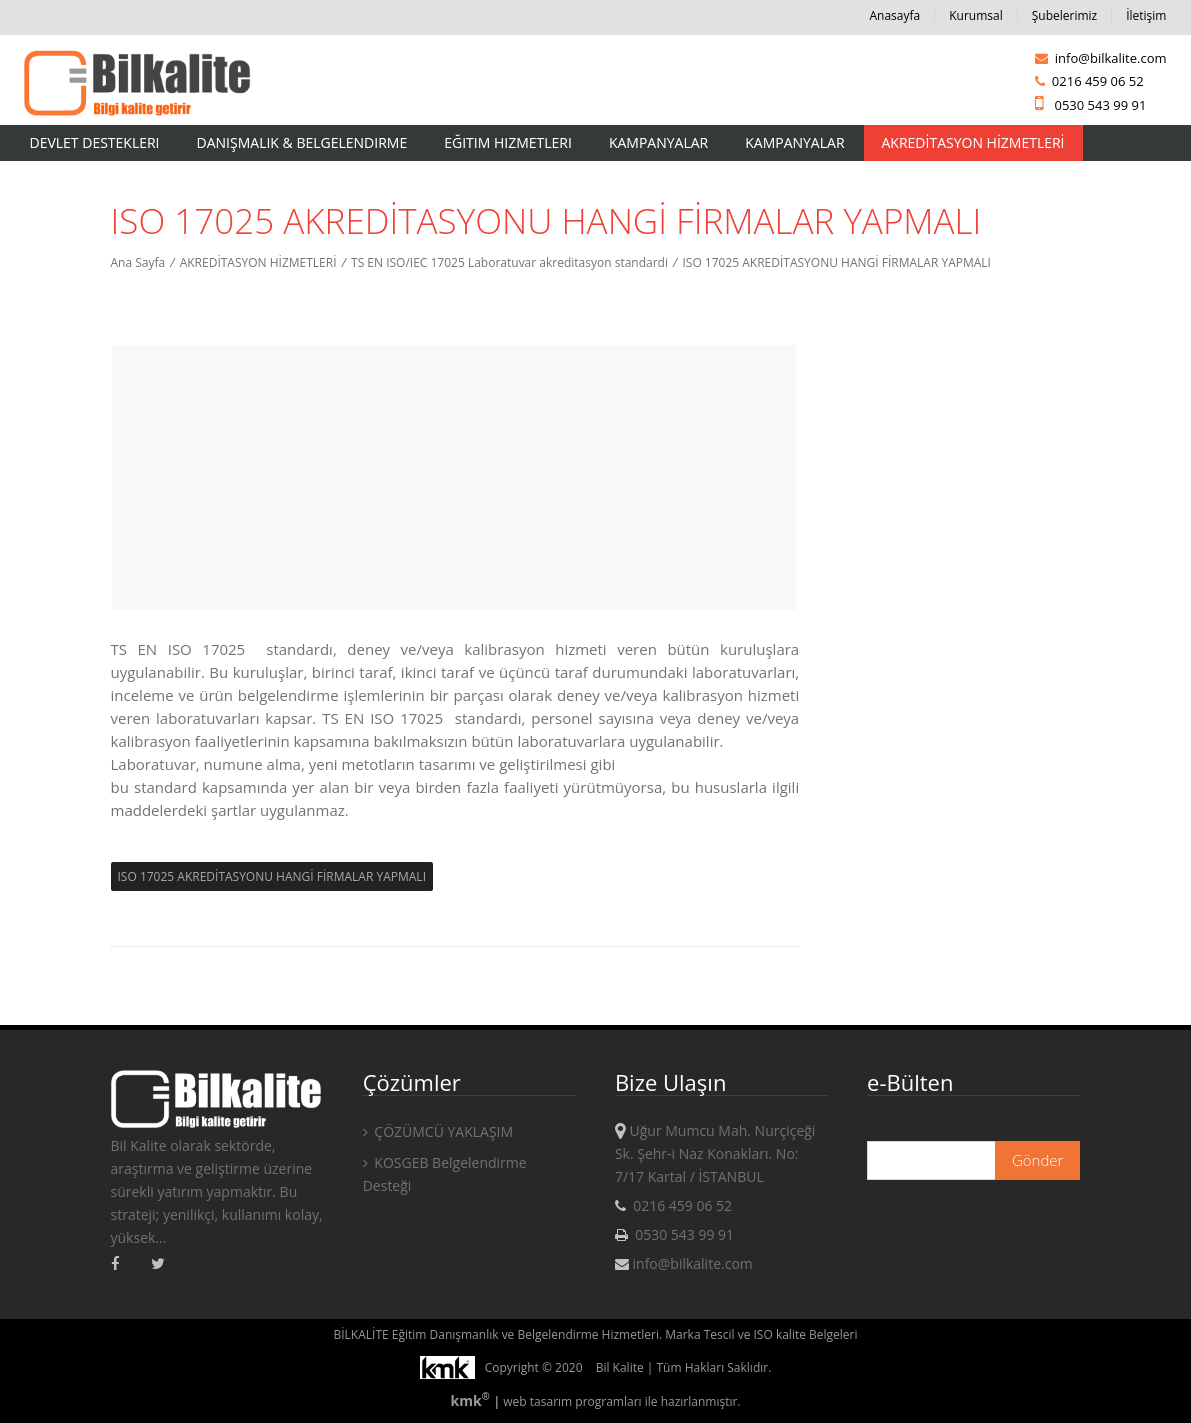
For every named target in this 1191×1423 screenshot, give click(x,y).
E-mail (887, 1125)
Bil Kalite (620, 1367)
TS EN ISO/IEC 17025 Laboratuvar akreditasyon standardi (509, 262)
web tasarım (537, 1401)
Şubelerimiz (1064, 15)
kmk (471, 1400)
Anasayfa (894, 15)
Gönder (1038, 1160)
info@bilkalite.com (1100, 58)
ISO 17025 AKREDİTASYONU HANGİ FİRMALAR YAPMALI (836, 262)
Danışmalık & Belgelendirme (302, 142)
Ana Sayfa (138, 262)
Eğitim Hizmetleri (508, 142)
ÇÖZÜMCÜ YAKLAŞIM (438, 1131)
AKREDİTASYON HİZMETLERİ (973, 142)
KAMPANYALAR (794, 142)
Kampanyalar (658, 142)
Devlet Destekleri (95, 142)
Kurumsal (976, 15)
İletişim (1146, 15)
